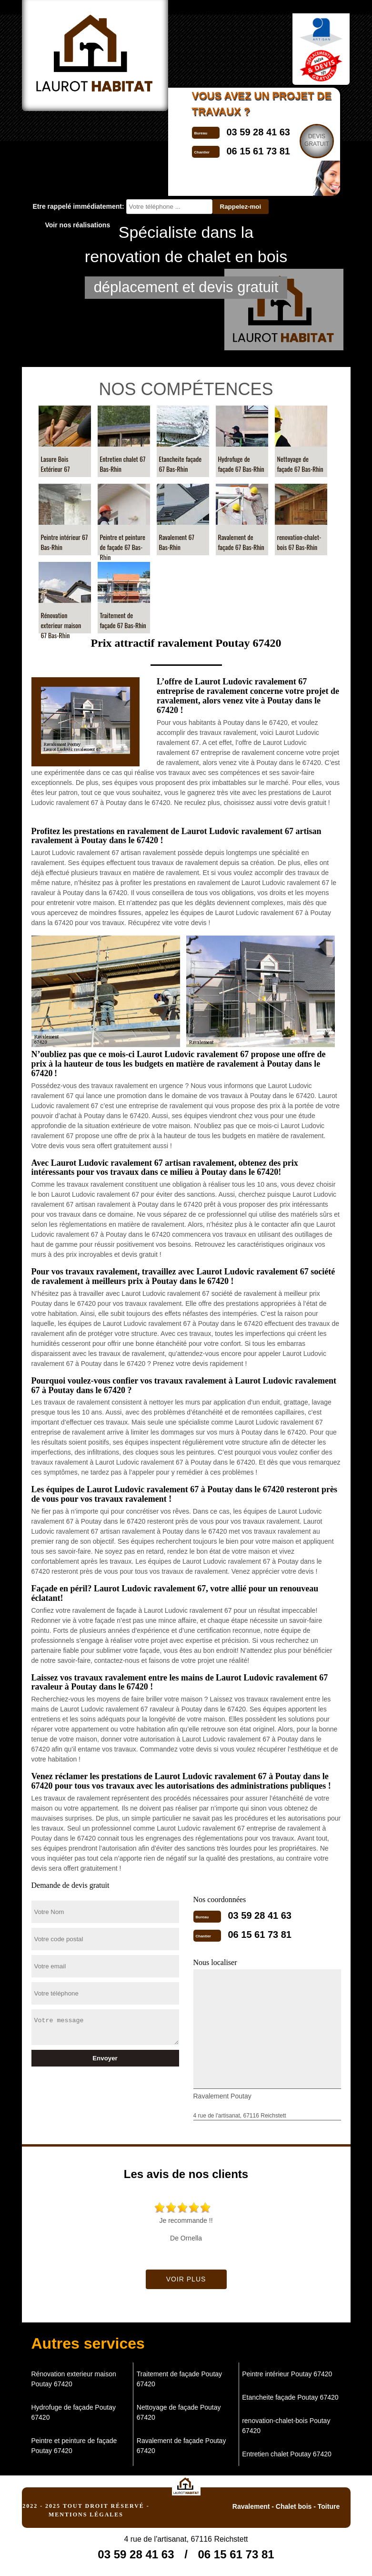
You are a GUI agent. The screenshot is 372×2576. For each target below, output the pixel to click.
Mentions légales (86, 2514)
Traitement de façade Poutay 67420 (179, 2379)
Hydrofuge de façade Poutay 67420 (73, 2412)
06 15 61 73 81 (260, 1934)
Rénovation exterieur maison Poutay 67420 (73, 2379)
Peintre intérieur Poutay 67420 (287, 2374)
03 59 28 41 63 (258, 132)
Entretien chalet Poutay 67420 (287, 2454)
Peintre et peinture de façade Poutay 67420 (74, 2445)
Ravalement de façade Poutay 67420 (181, 2445)
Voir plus (186, 2279)
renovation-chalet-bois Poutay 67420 (286, 2425)
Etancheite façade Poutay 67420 (290, 2397)
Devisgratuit (316, 140)
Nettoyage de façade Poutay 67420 (179, 2412)
